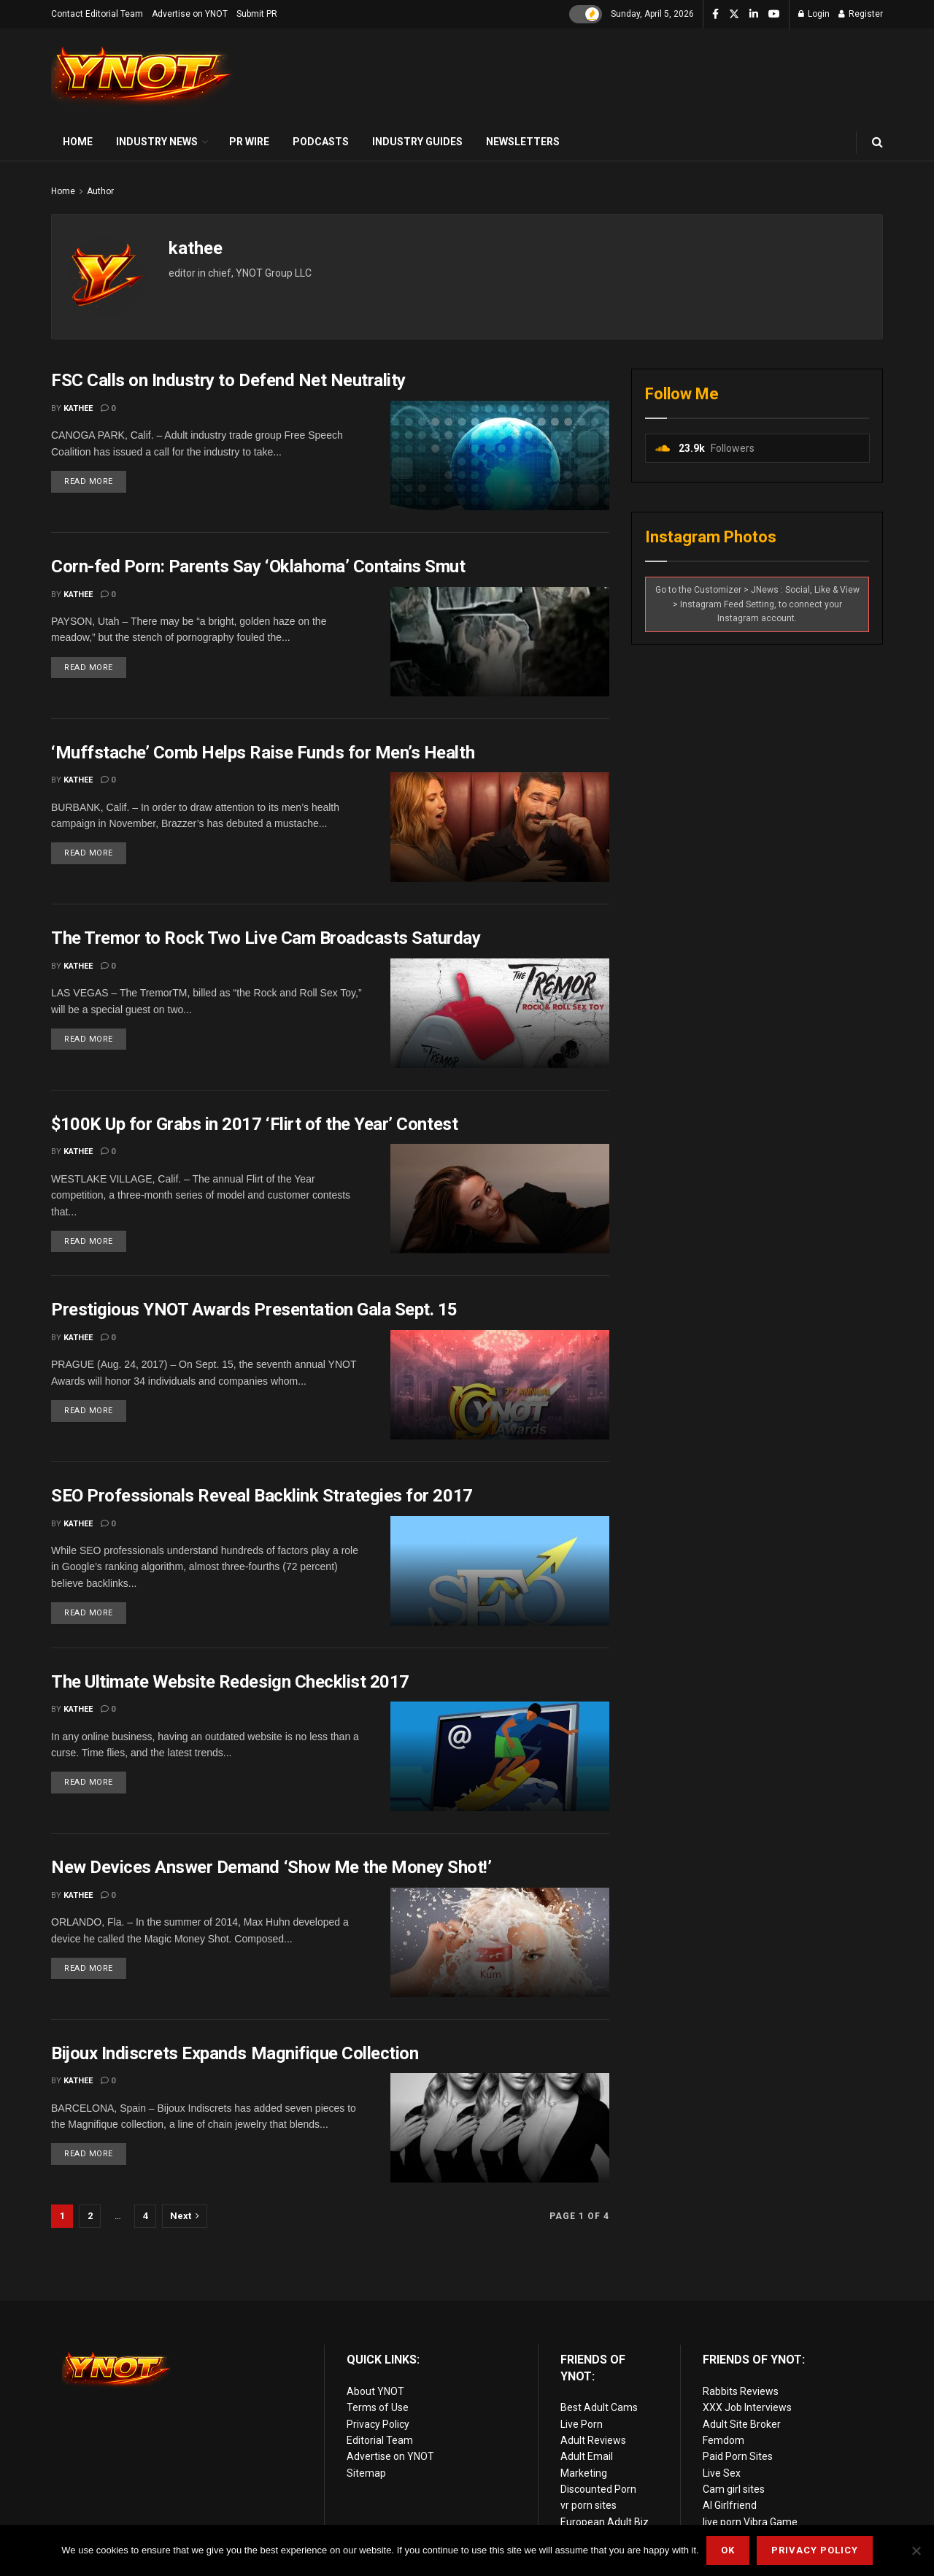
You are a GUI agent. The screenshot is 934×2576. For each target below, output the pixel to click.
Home (78, 141)
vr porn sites (588, 2505)
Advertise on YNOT (190, 14)
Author (100, 191)
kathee (78, 408)
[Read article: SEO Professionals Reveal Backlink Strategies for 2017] (499, 1571)
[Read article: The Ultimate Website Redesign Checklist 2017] (499, 1756)
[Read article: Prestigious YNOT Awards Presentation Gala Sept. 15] (499, 1384)
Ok (728, 2550)
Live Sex (722, 2473)
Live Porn (581, 2424)
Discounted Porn (598, 2489)
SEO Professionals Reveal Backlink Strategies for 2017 (262, 1495)
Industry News (157, 141)
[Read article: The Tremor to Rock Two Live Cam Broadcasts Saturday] (499, 1013)
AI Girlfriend (730, 2505)
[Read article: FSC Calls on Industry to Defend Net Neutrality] (499, 455)
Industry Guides (417, 141)
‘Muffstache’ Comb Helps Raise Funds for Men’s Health (262, 752)
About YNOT (375, 2391)
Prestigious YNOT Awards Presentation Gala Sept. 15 (254, 1309)
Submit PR (256, 14)
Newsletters (523, 141)
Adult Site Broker (742, 2424)
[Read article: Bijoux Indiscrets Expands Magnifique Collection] (499, 2128)
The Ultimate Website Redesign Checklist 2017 (230, 1682)
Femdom (723, 2440)
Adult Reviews (593, 2440)
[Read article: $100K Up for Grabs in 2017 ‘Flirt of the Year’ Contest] (499, 1198)
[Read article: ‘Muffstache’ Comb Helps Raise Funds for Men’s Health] (499, 827)
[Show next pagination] (184, 2216)
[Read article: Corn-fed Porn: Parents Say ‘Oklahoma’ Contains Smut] (499, 641)
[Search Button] (877, 142)
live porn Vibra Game (750, 2522)
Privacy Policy (378, 2424)
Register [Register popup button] (860, 14)
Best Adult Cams (599, 2407)
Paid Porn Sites (738, 2456)
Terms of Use (378, 2407)
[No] (915, 2550)
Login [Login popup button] (814, 14)
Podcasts (321, 141)
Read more (95, 478)
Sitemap (366, 2473)
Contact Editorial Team (97, 14)
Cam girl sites (734, 2489)
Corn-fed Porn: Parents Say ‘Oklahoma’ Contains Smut (258, 566)
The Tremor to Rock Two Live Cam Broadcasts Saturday (266, 938)
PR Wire (249, 141)
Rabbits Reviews (741, 2391)
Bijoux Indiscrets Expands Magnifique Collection (234, 2053)
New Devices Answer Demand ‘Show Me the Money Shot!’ (271, 1867)
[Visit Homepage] (142, 76)
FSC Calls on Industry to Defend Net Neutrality (228, 380)
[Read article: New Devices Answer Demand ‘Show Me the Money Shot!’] (499, 1942)
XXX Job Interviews (747, 2407)
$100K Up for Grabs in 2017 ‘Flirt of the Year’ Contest (254, 1124)
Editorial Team (380, 2440)
